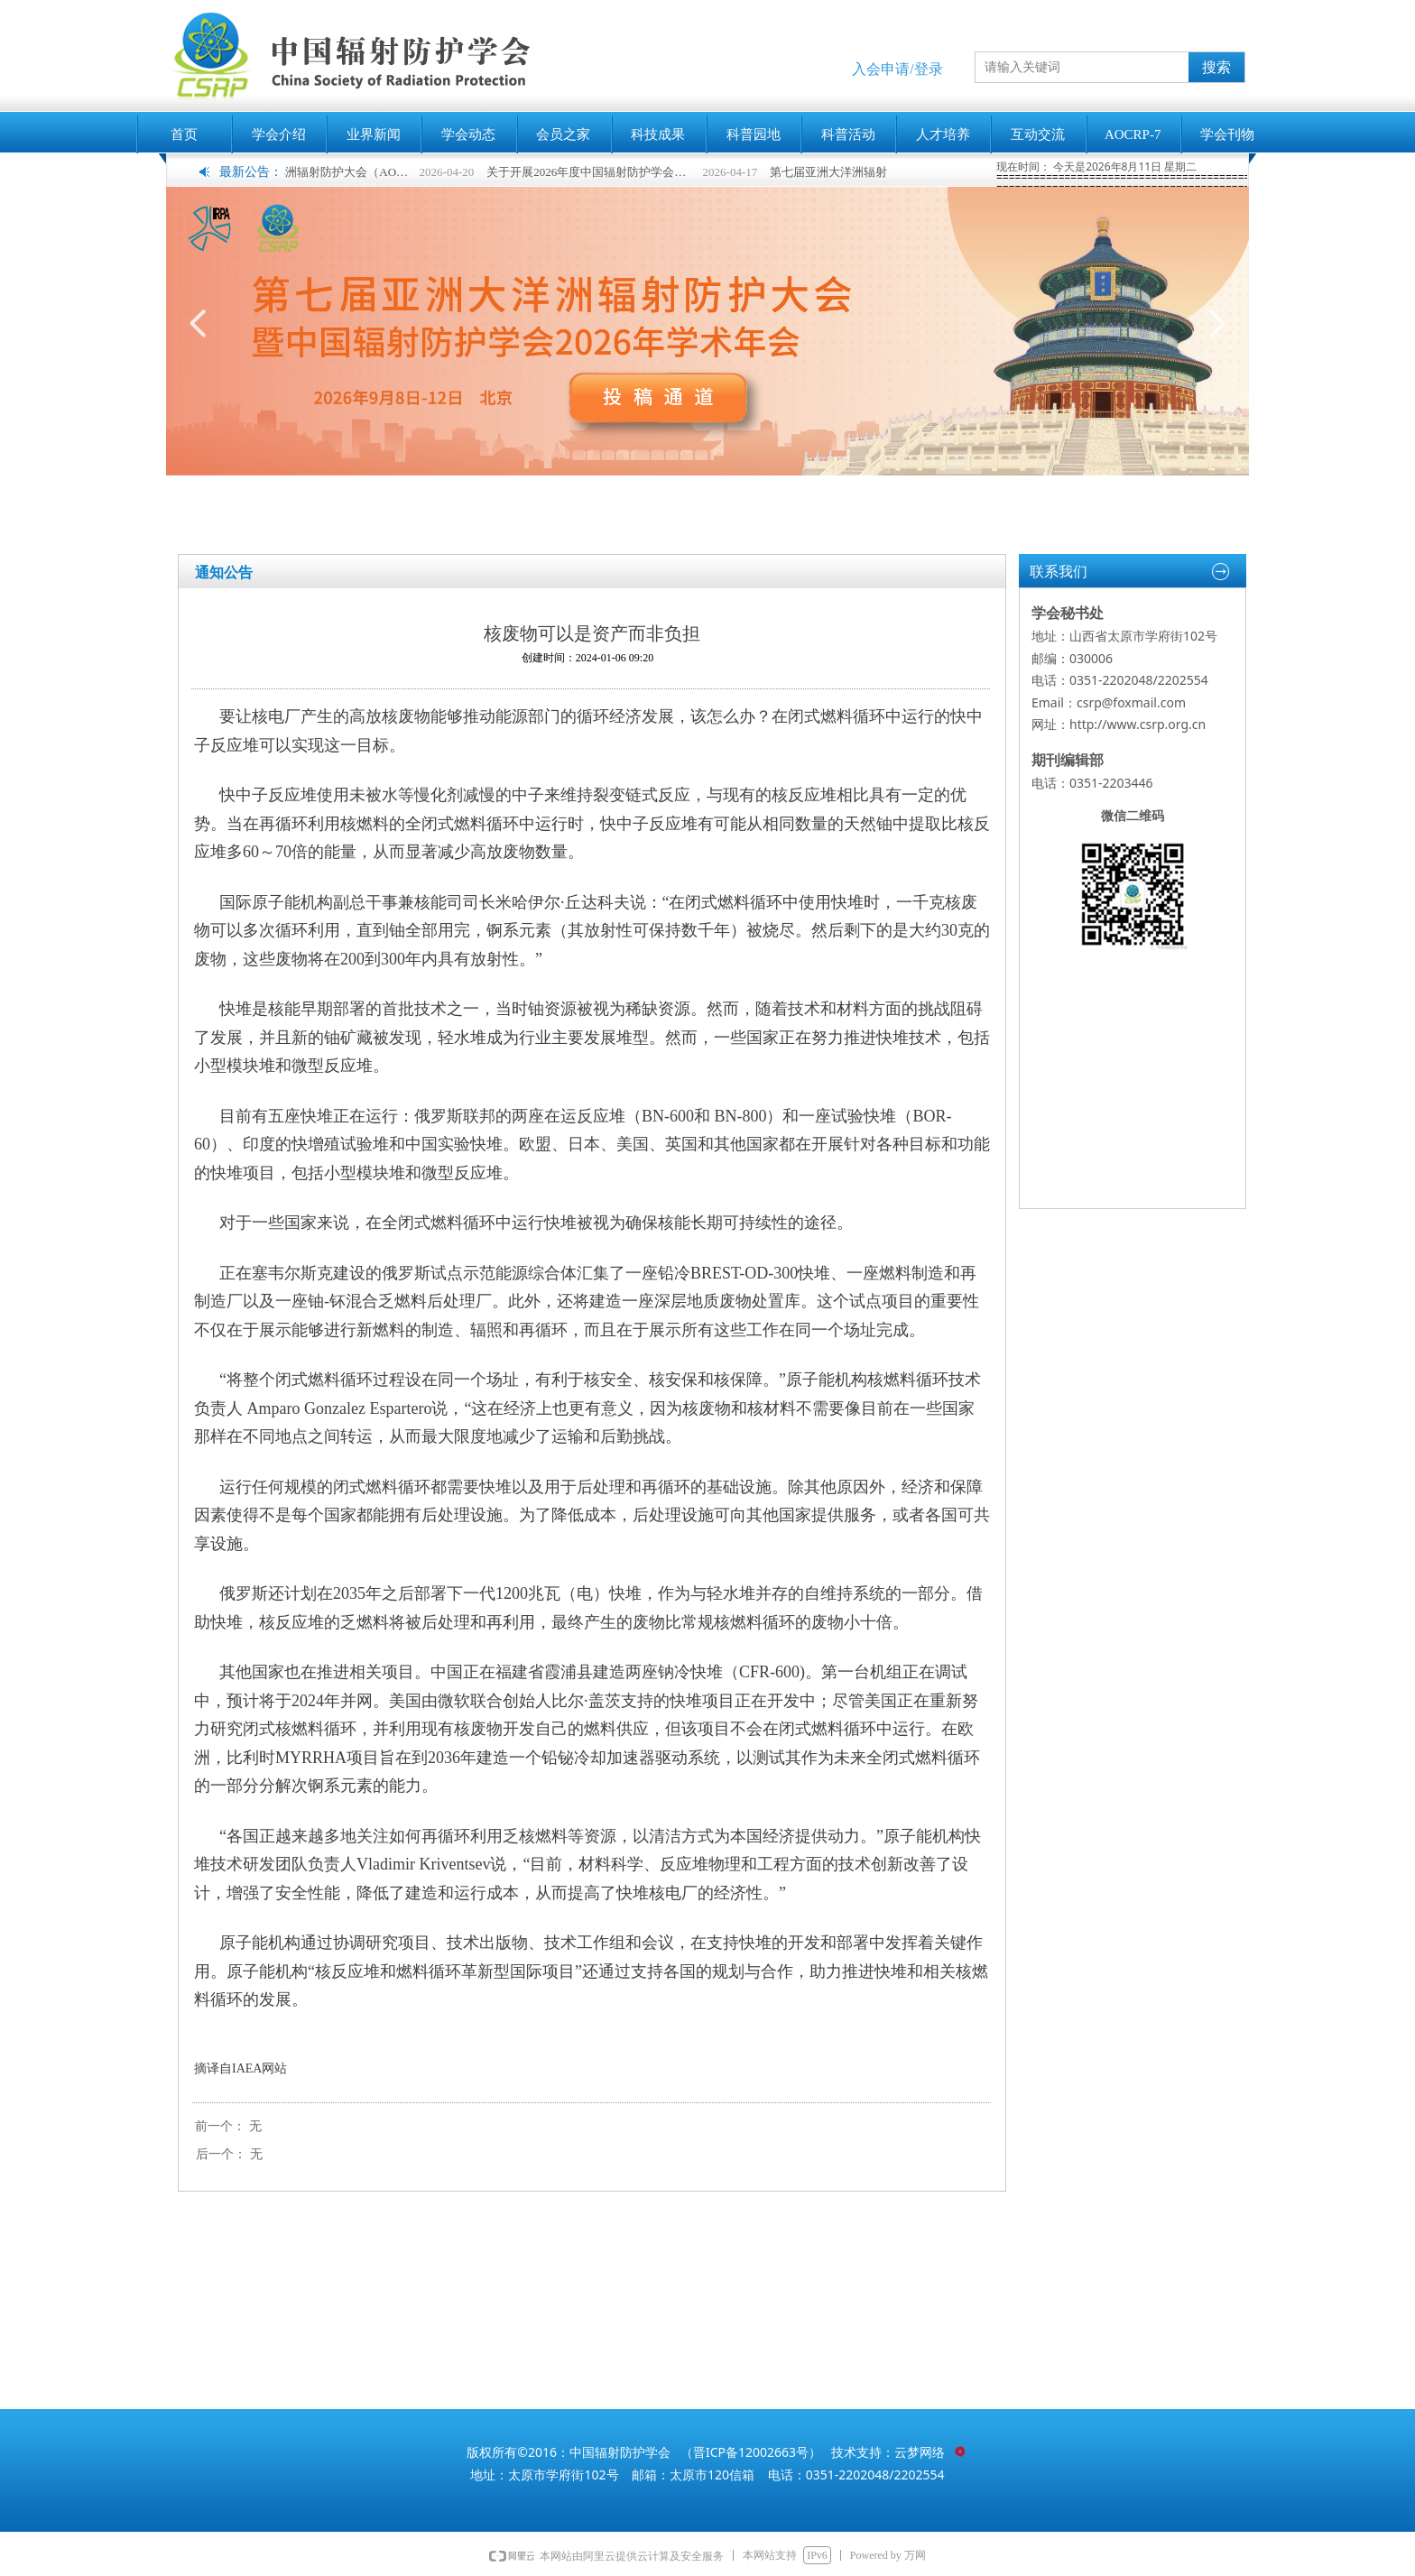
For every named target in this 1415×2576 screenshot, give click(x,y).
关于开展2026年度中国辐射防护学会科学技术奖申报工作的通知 (606, 172)
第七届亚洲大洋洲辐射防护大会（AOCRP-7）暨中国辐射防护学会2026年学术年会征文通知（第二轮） (322, 172)
